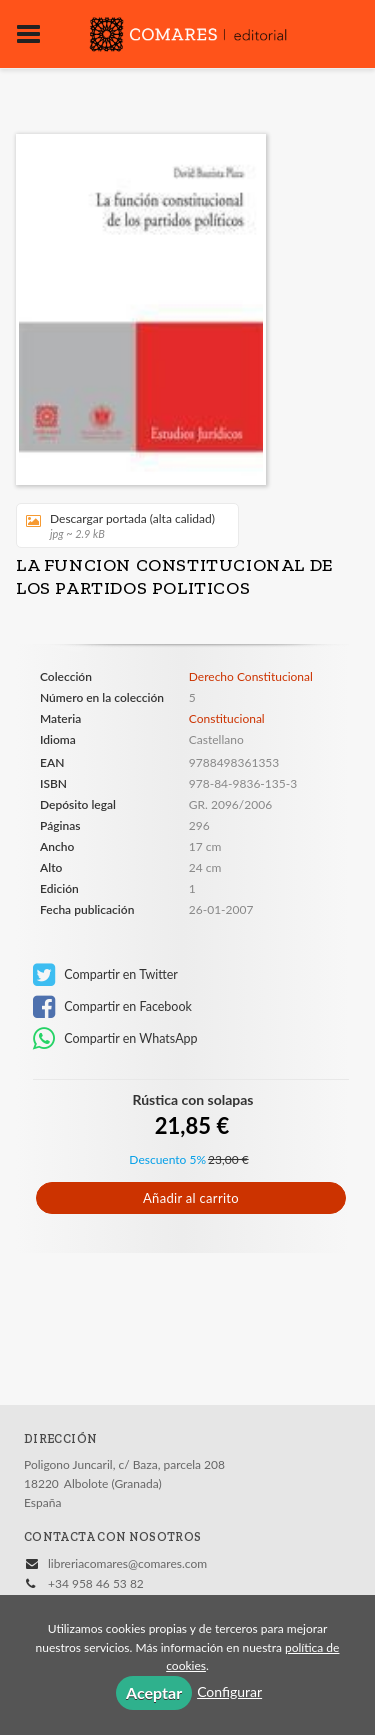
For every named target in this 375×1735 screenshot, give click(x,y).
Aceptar (154, 1692)
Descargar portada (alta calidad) (120, 525)
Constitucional (227, 718)
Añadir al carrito (191, 1198)
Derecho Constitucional (251, 677)
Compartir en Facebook (112, 1007)
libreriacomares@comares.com (127, 1563)
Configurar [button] (229, 1691)
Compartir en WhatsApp (115, 1039)
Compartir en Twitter (105, 975)
